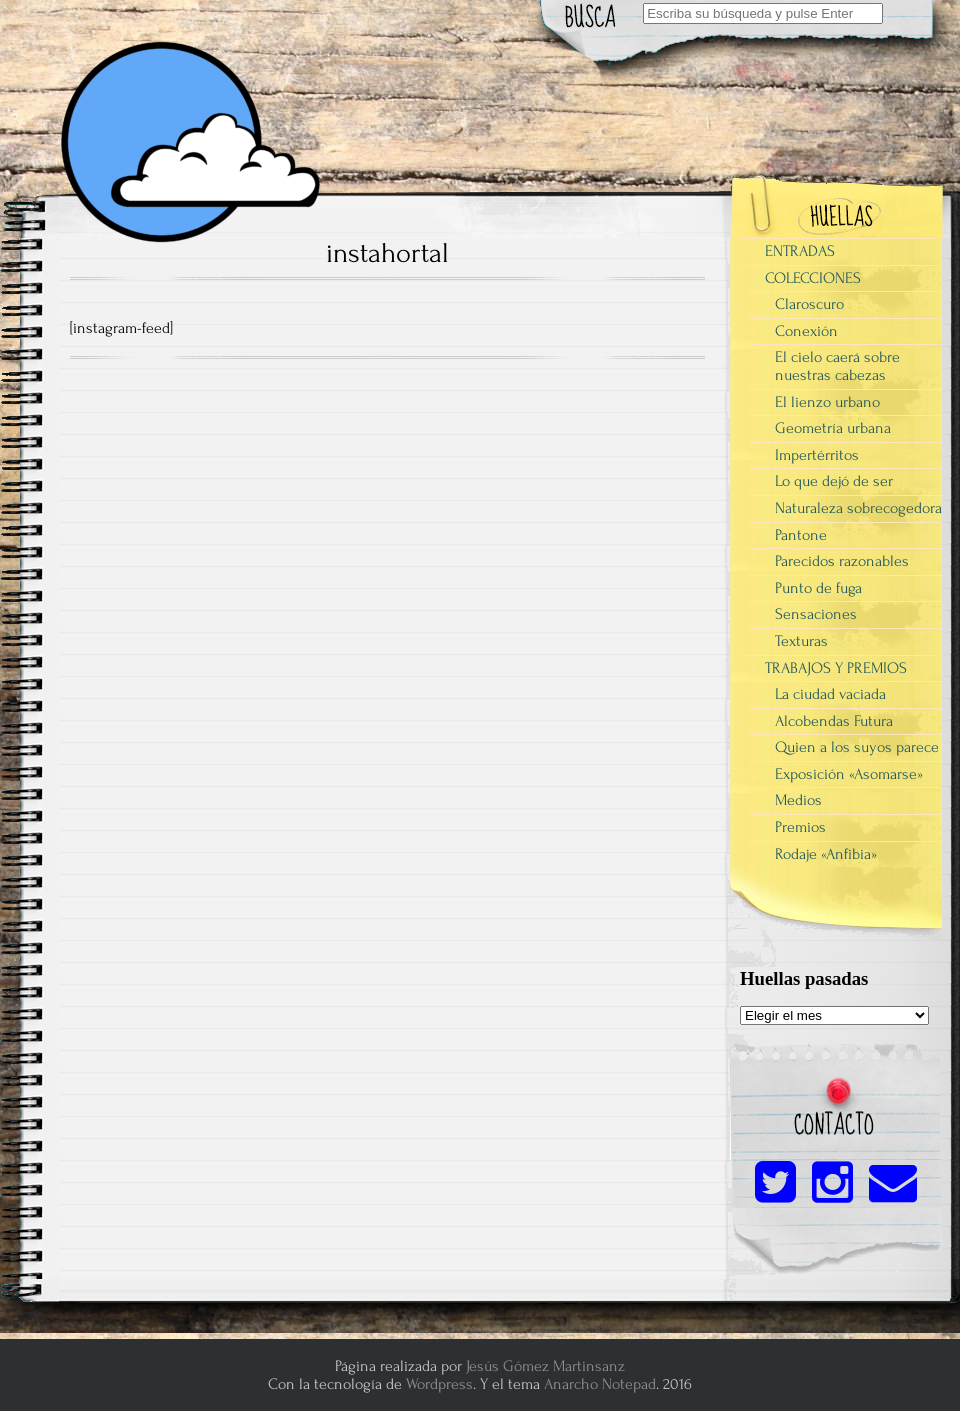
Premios (800, 827)
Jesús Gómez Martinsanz (545, 1366)
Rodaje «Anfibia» (826, 854)
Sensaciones (816, 614)
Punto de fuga (818, 588)
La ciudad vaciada (830, 694)
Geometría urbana (833, 428)
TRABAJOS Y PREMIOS (836, 668)
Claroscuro (809, 304)
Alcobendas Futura (834, 721)
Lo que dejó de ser (834, 481)
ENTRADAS (800, 251)
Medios (798, 800)
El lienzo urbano (827, 402)
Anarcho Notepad (600, 1384)
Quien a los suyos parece (857, 747)
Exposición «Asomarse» (849, 774)
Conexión (806, 331)
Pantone (801, 535)
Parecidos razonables (842, 561)
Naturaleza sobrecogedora (858, 508)
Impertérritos (817, 455)
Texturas (801, 641)
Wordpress (439, 1384)
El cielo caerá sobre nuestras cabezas (837, 366)
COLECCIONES (813, 278)
